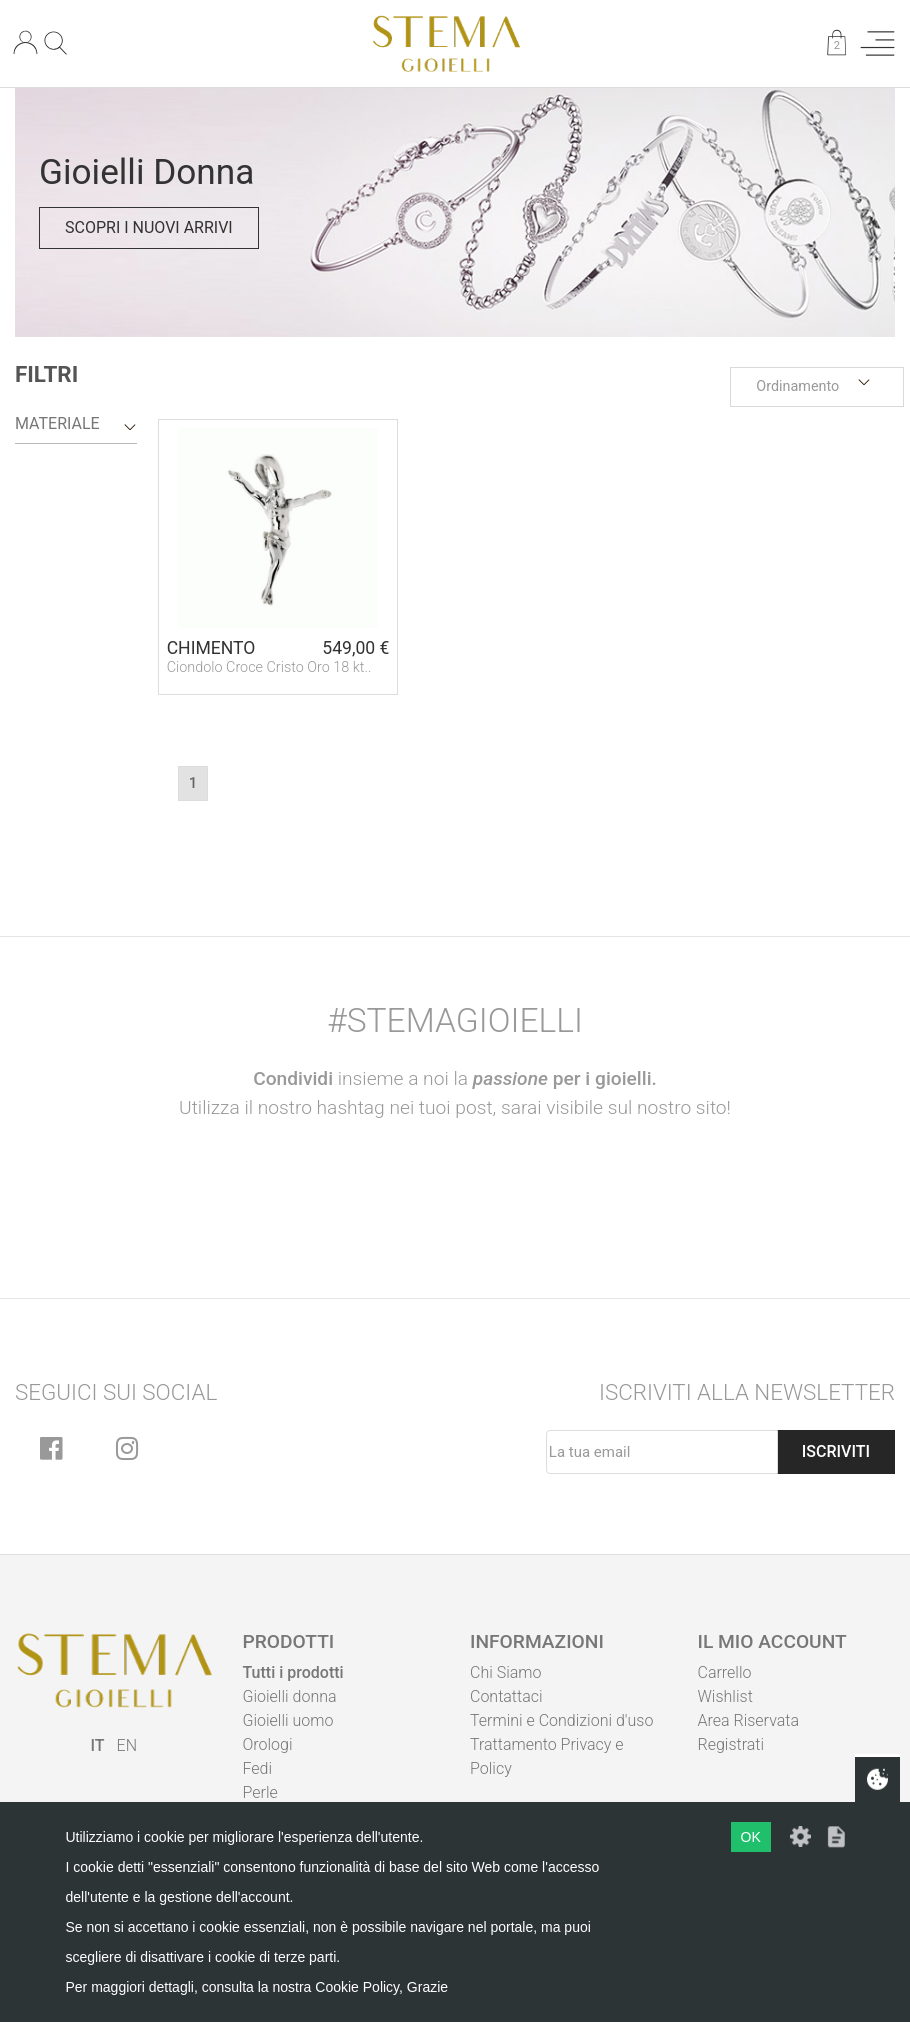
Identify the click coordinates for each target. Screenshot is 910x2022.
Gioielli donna (290, 1696)
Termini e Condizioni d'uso (561, 1720)
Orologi (268, 1744)
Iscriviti (836, 1451)
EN (127, 1745)
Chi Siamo (505, 1672)
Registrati (731, 1744)
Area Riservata (749, 1720)
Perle (260, 1792)
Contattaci (506, 1696)
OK (751, 1837)
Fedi (258, 1768)
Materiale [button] (57, 423)
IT (98, 1745)
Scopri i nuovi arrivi (149, 227)
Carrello (725, 1672)
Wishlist (725, 1696)
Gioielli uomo (288, 1720)
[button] (817, 387)
